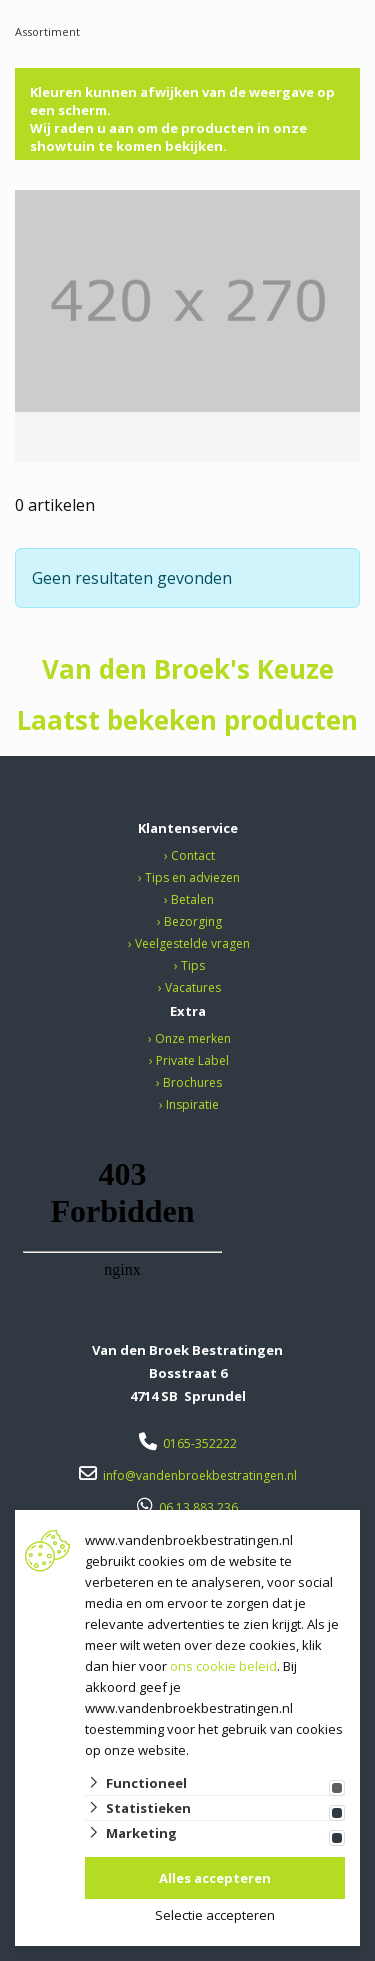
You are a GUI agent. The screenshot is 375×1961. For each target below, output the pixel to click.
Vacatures (193, 987)
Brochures (192, 1082)
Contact (193, 855)
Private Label (192, 1060)
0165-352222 (200, 1443)
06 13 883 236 (198, 1507)
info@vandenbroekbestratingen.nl (200, 1475)
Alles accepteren (215, 1878)
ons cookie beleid (223, 1666)
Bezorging (193, 921)
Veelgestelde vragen (192, 943)
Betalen (192, 899)
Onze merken (193, 1038)
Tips (193, 965)
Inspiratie (192, 1104)
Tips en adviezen (192, 877)
